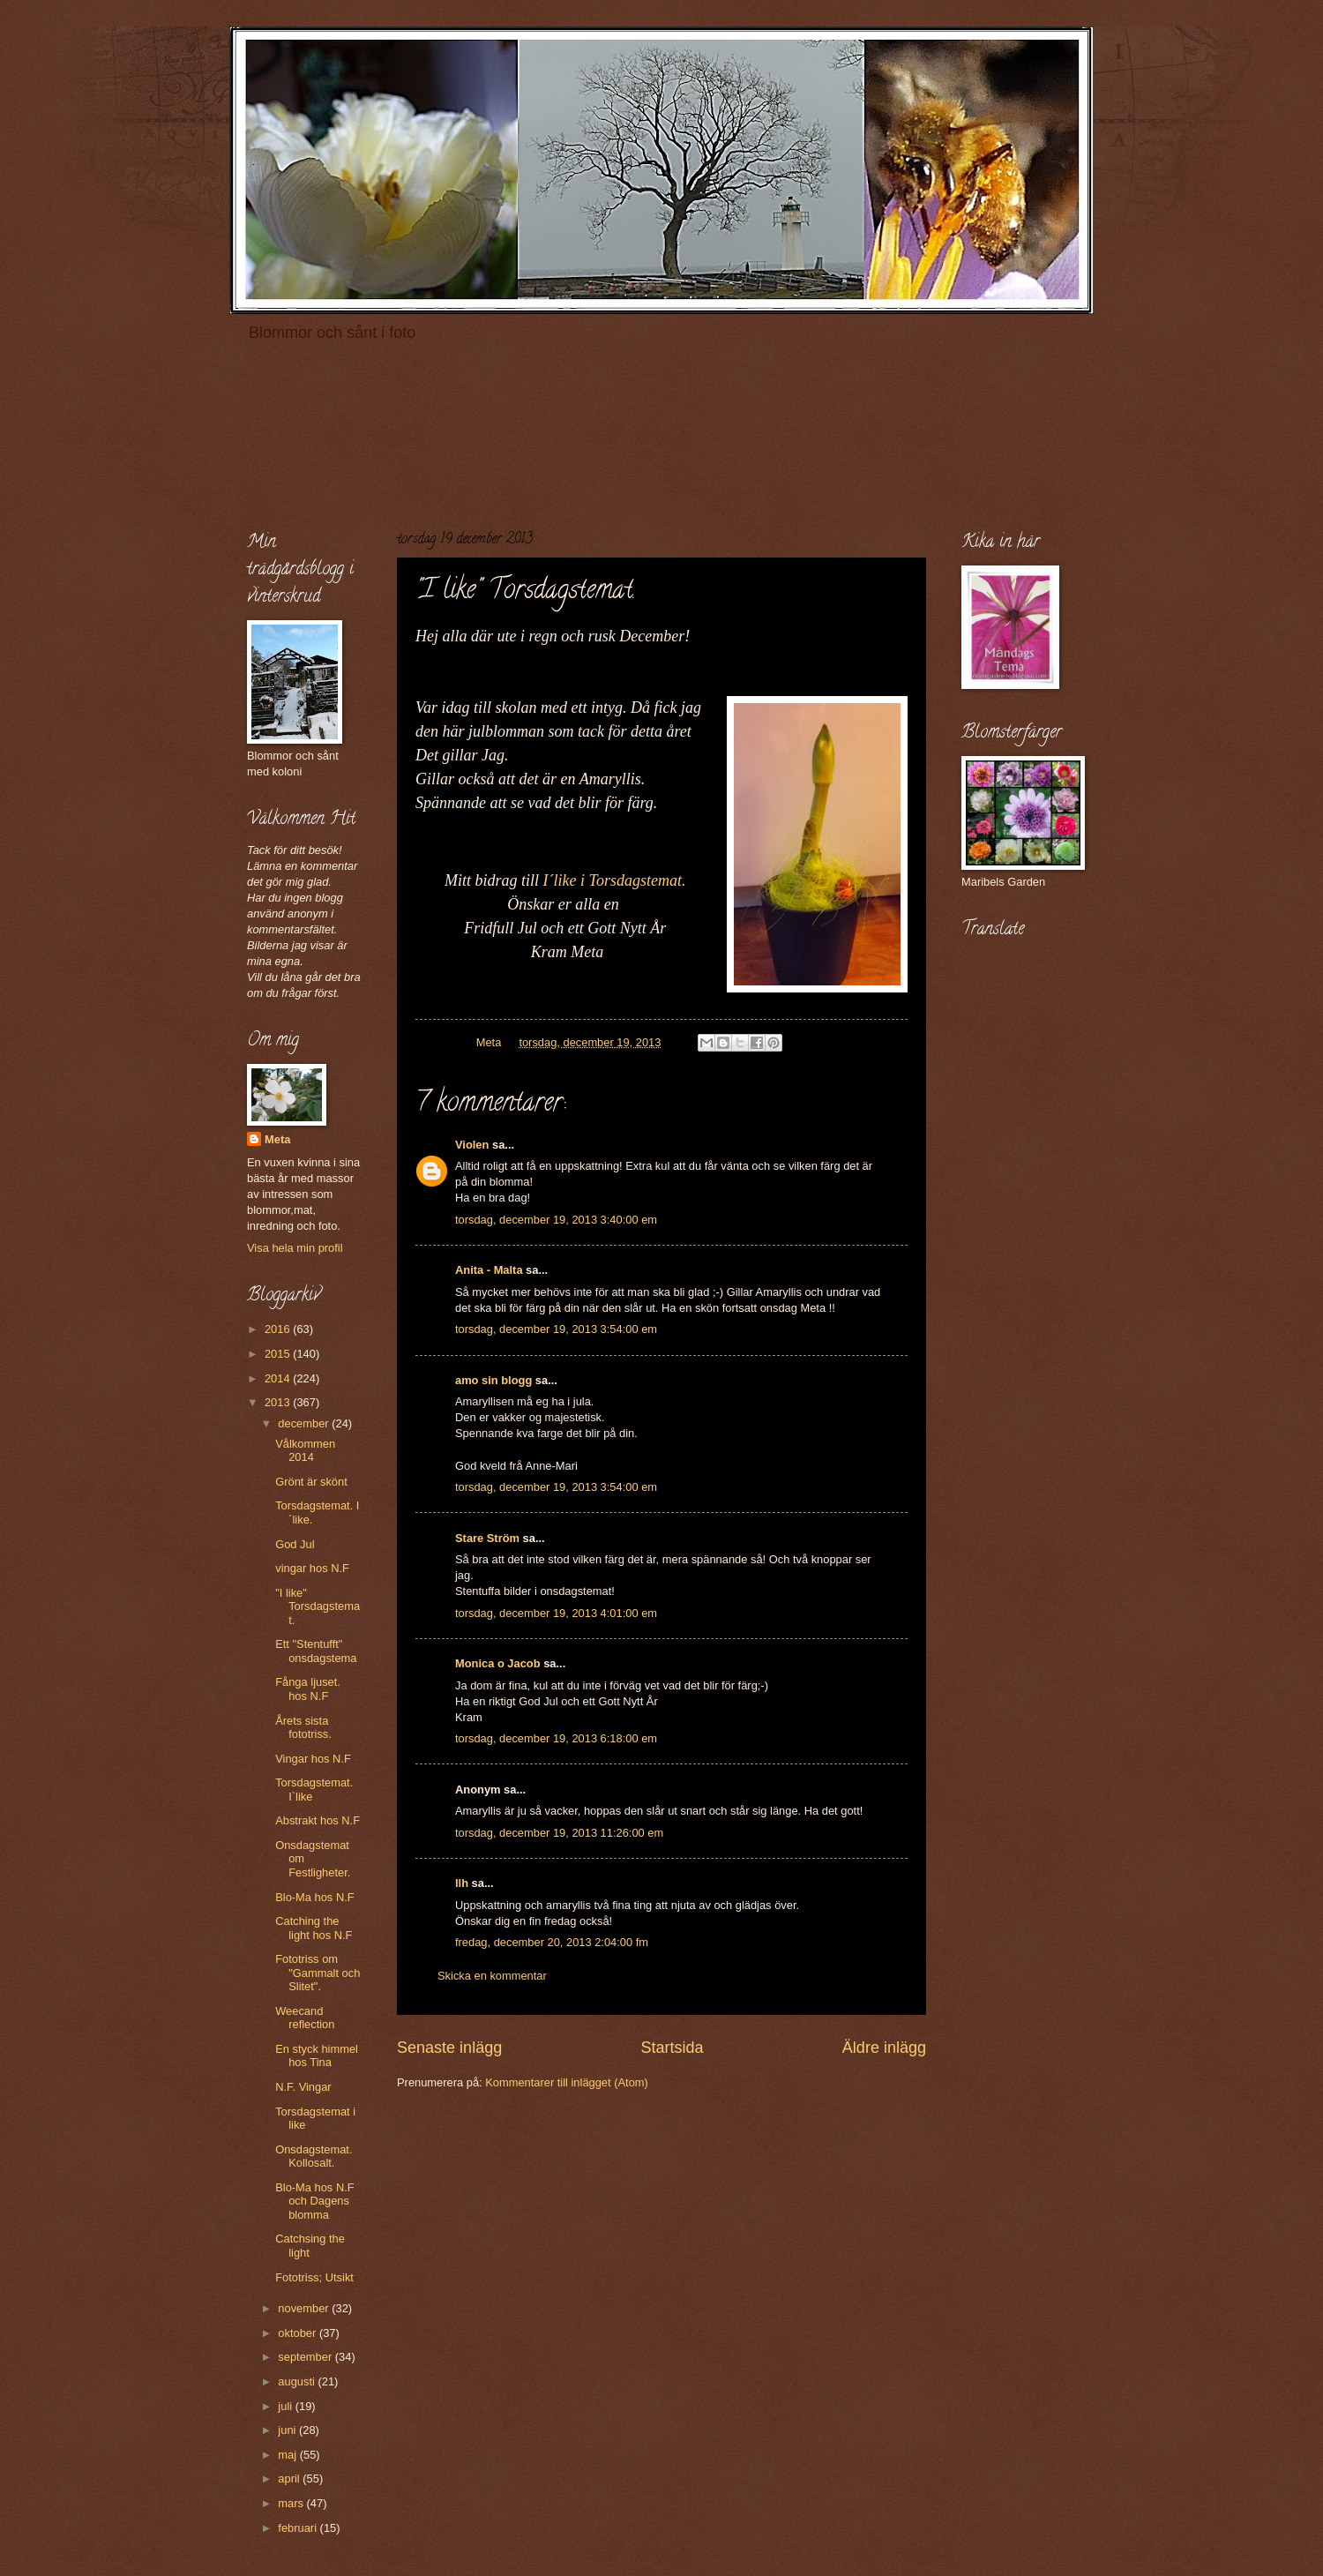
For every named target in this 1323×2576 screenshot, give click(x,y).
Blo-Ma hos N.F (314, 1897)
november (305, 2308)
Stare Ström (487, 1538)
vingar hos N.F (312, 1568)
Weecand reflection (304, 2017)
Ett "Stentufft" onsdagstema (315, 1650)
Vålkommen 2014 (305, 1450)
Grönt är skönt (311, 1481)
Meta (277, 1139)
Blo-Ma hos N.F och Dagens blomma (314, 2201)
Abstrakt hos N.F (317, 1820)
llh (461, 1883)
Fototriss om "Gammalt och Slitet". (317, 1972)
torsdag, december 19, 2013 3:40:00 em (556, 1219)
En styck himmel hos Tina (316, 2055)
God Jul (294, 1544)
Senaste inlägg (449, 2047)
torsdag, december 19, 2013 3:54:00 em (556, 1329)
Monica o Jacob (498, 1663)
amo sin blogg (493, 1380)
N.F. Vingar (303, 2086)
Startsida (671, 2047)
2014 (279, 1378)
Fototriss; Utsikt (314, 2277)
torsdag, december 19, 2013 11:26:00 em (559, 1832)
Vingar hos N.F (313, 1758)
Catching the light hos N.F (313, 1927)
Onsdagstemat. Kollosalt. (313, 2156)
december (305, 1423)
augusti (298, 2381)
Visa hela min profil (295, 1247)
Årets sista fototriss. (303, 1727)
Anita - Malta (489, 1270)
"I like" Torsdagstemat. (317, 1606)
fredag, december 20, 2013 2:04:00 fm (551, 1942)
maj (288, 2454)
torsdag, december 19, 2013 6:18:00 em (556, 1738)
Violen (472, 1144)
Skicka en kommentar (492, 1975)
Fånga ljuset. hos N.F (307, 1688)
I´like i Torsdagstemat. (614, 880)
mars (292, 2503)
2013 (279, 1402)
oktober (298, 2333)
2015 (279, 1353)
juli (286, 2406)
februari (298, 2528)
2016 (279, 1329)
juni (288, 2430)
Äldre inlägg (884, 2047)
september (306, 2356)
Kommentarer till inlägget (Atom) (566, 2082)
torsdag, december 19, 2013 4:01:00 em (556, 1613)
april (290, 2478)
